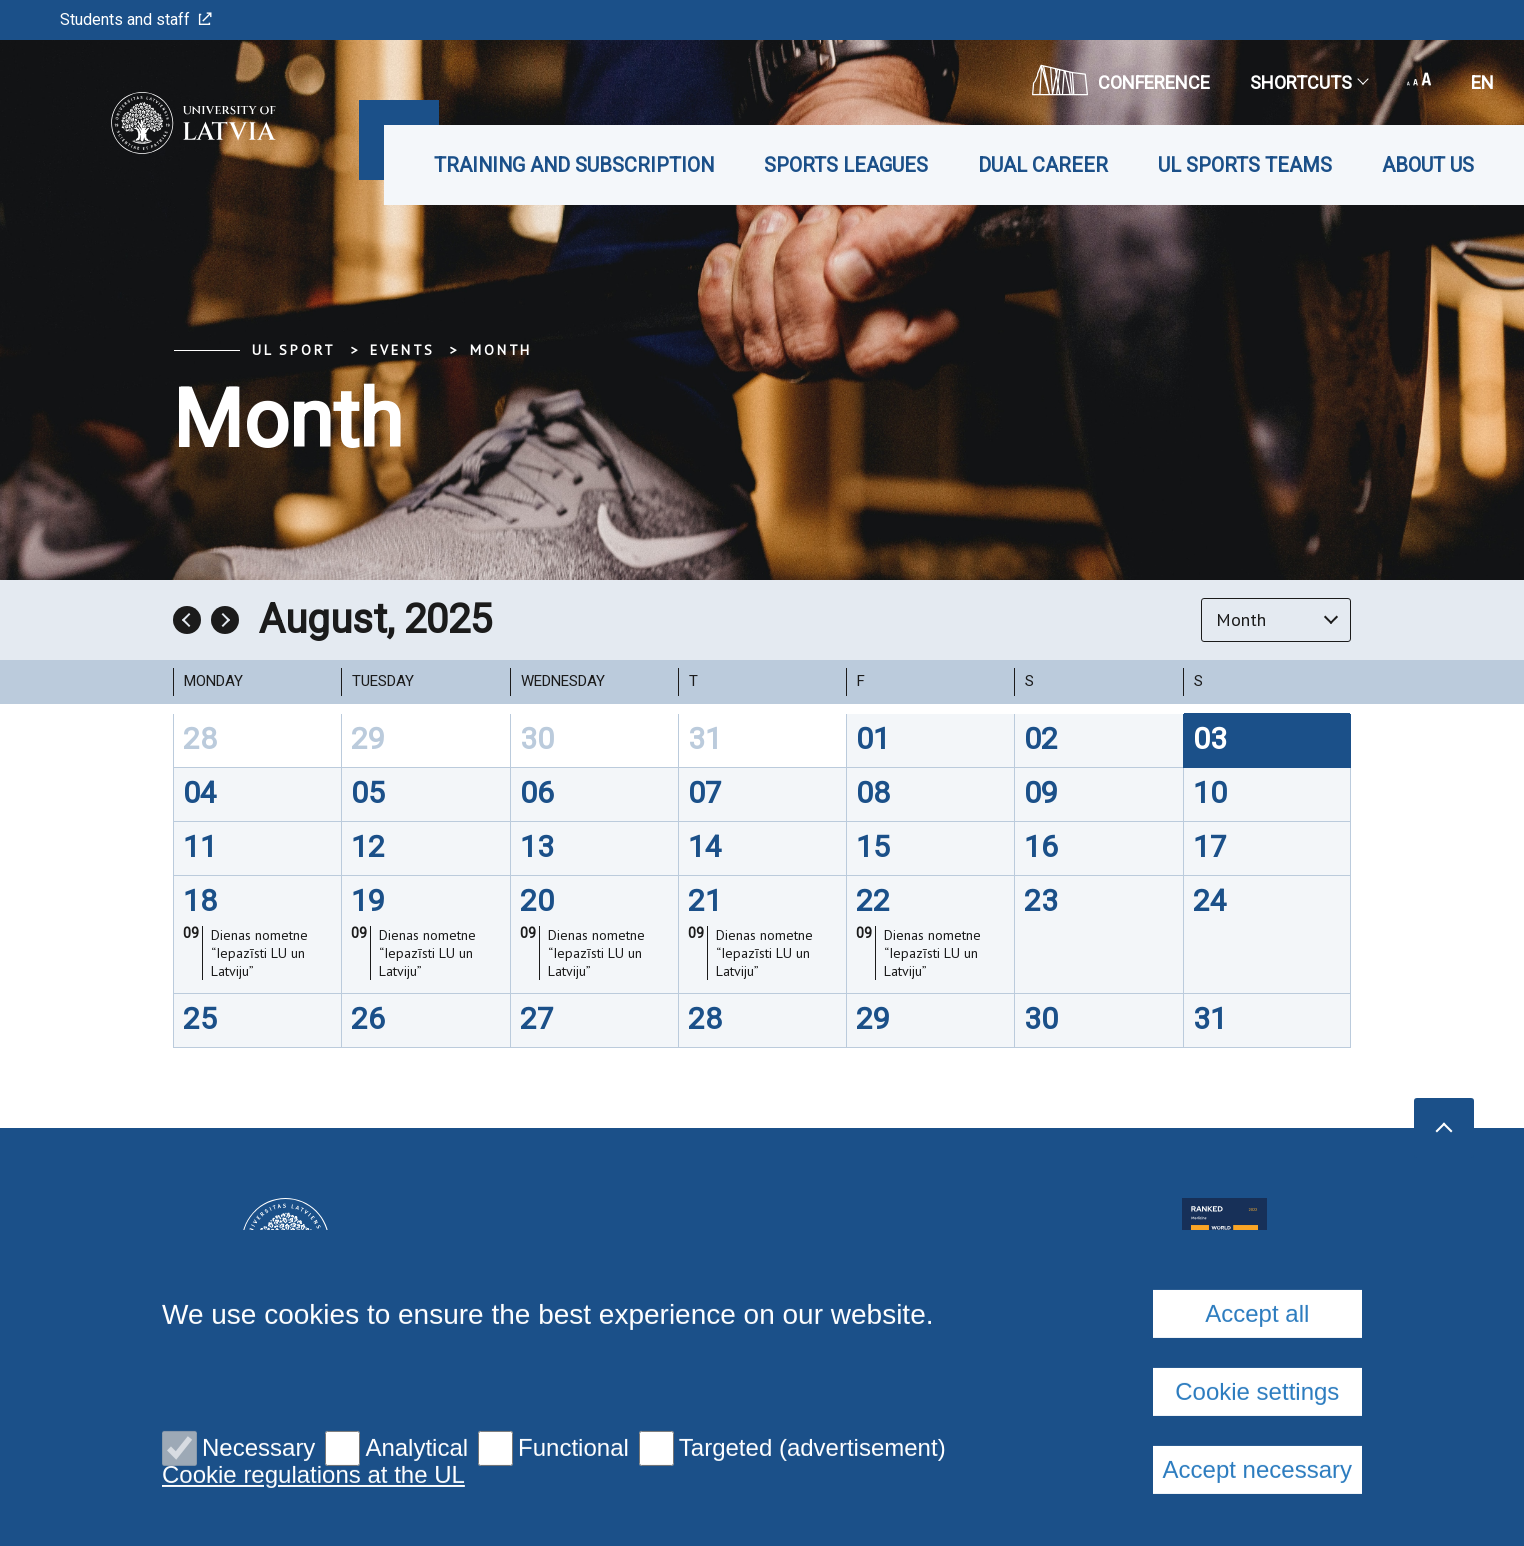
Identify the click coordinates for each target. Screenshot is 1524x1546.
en (1482, 82)
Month (501, 350)
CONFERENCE (1121, 80)
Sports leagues (846, 165)
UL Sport (293, 350)
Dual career (1043, 165)
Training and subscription (574, 165)
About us (1428, 165)
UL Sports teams (1245, 165)
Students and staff (136, 19)
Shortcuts (1308, 82)
